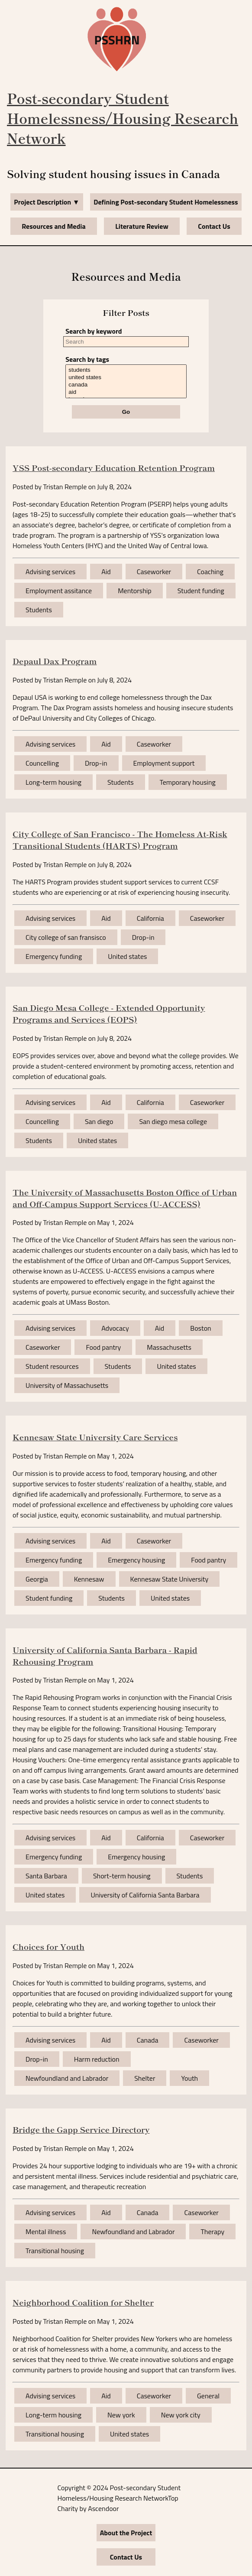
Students (39, 609)
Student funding (201, 590)
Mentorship (135, 590)
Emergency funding (54, 956)
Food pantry (103, 1347)
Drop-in (96, 763)
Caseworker (154, 571)
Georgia (37, 1579)
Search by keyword (93, 331)
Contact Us (214, 226)
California (150, 918)
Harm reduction (97, 2059)
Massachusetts (169, 1347)
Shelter (144, 2078)
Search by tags (87, 359)
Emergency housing (136, 1560)
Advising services (50, 571)
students (126, 370)
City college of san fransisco (66, 937)
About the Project (126, 2532)
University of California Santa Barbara (144, 1895)
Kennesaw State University (169, 1579)
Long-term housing (53, 782)
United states (127, 956)
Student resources (52, 1366)
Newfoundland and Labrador (67, 2078)
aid (126, 392)
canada (126, 385)
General (208, 2396)
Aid (106, 571)
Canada (147, 2040)
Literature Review (141, 226)
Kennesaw (89, 1579)
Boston (200, 1328)
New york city (180, 2415)
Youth (189, 2078)
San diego (99, 1121)
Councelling (42, 763)
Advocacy (115, 1328)
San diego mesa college (173, 1121)
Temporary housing (188, 782)
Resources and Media (53, 226)
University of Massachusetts (67, 1385)
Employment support (164, 763)
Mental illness (46, 2231)
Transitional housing (55, 2250)
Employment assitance (59, 590)
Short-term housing (122, 1876)
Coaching (210, 571)
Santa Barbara (46, 1876)
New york (121, 2415)
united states (126, 377)
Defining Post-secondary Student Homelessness (166, 202)
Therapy (212, 2231)
